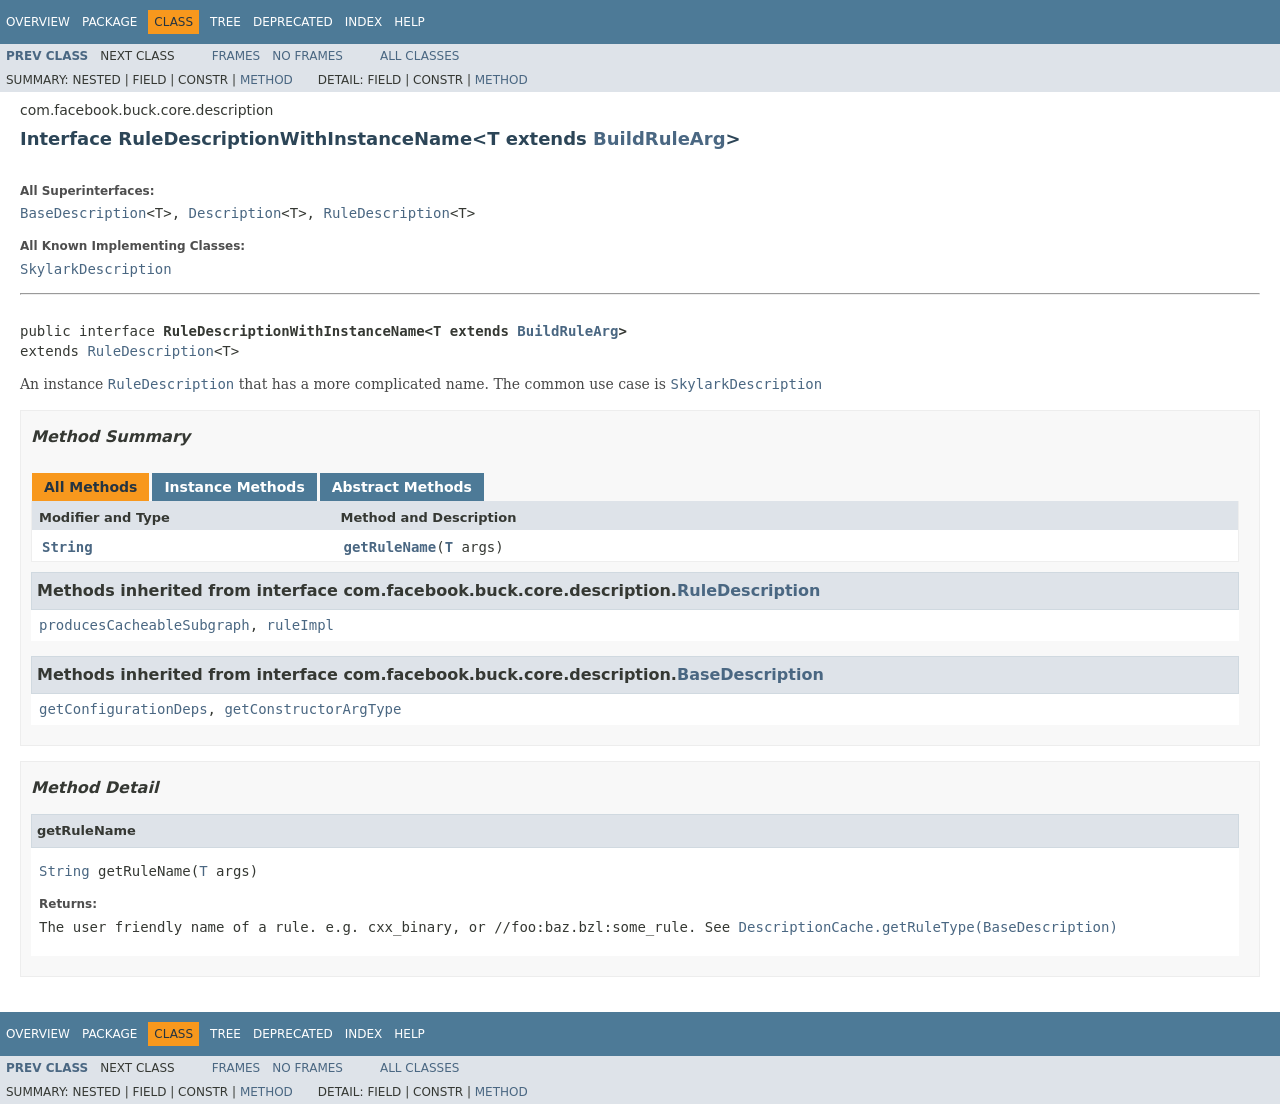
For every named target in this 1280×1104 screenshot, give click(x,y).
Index (364, 22)
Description (235, 213)
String (67, 547)
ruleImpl (300, 625)
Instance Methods (234, 487)
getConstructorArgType (312, 709)
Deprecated (293, 22)
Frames (236, 56)
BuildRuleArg (659, 138)
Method (266, 80)
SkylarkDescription (96, 269)
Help (409, 22)
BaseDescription (83, 213)
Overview (38, 22)
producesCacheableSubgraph (144, 625)
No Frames (307, 56)
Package (109, 22)
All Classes (419, 56)
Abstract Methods (402, 487)
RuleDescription (386, 213)
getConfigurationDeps (123, 709)
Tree (225, 22)
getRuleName (390, 547)
